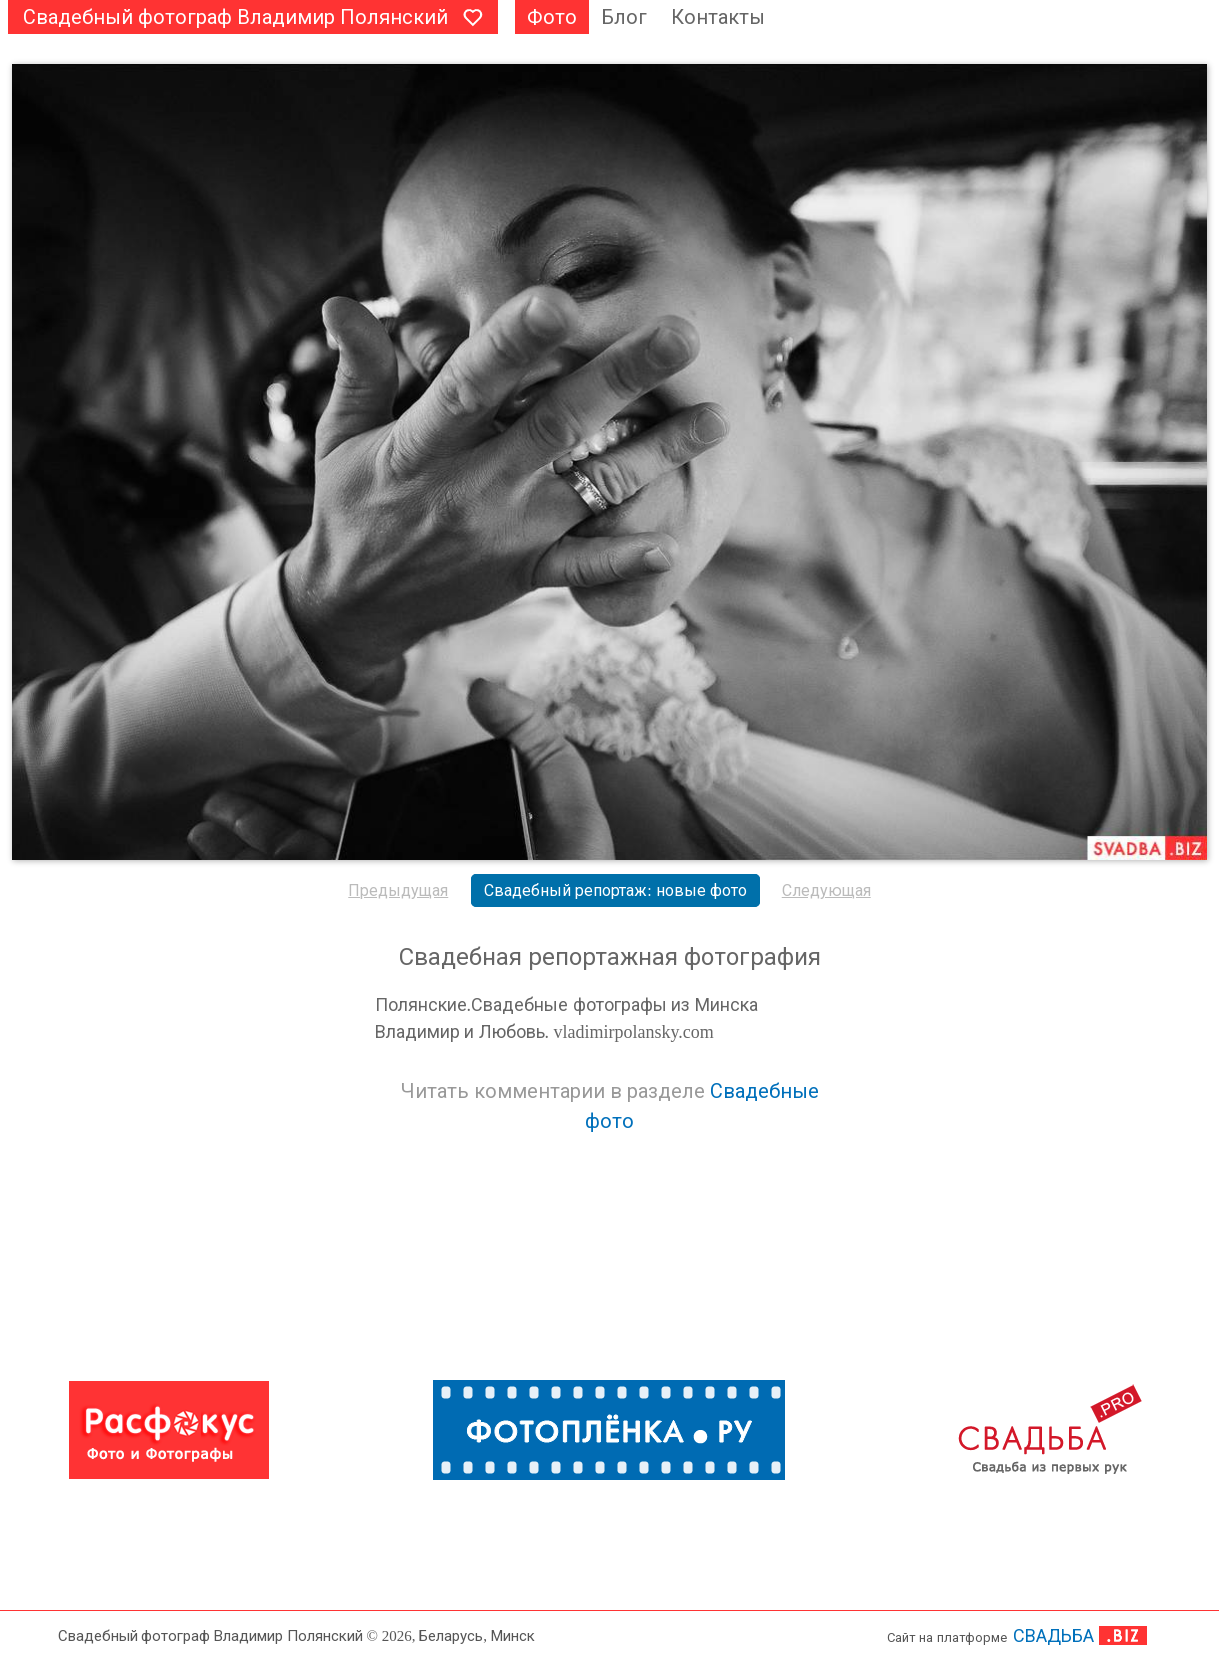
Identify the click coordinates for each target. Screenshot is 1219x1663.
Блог (624, 17)
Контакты (718, 17)
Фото (552, 17)
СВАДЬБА (1053, 1636)
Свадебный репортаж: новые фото (615, 890)
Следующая (826, 890)
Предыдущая (398, 890)
